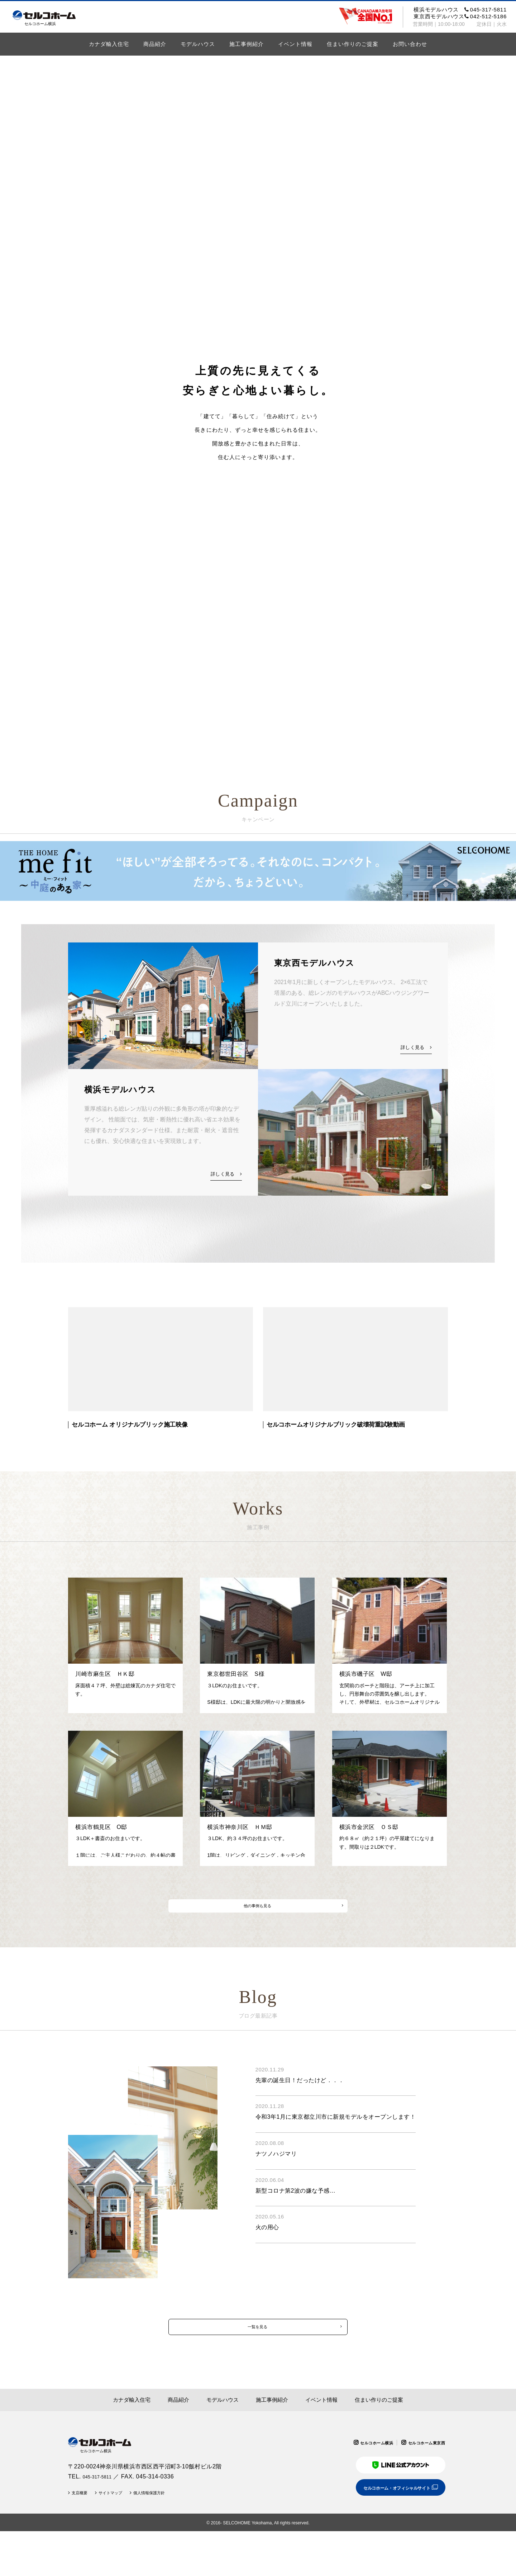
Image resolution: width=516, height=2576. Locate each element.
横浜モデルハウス (460, 9)
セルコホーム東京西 (421, 2482)
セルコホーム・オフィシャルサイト (388, 2531)
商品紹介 (154, 44)
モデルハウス (198, 44)
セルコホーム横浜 (362, 2482)
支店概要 (82, 2537)
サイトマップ (119, 2537)
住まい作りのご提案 (352, 44)
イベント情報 (295, 44)
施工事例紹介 (246, 44)
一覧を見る (257, 2362)
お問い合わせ (410, 44)
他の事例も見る (257, 1927)
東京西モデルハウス (460, 16)
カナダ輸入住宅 (109, 44)
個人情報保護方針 (165, 2537)
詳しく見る (412, 1047)
